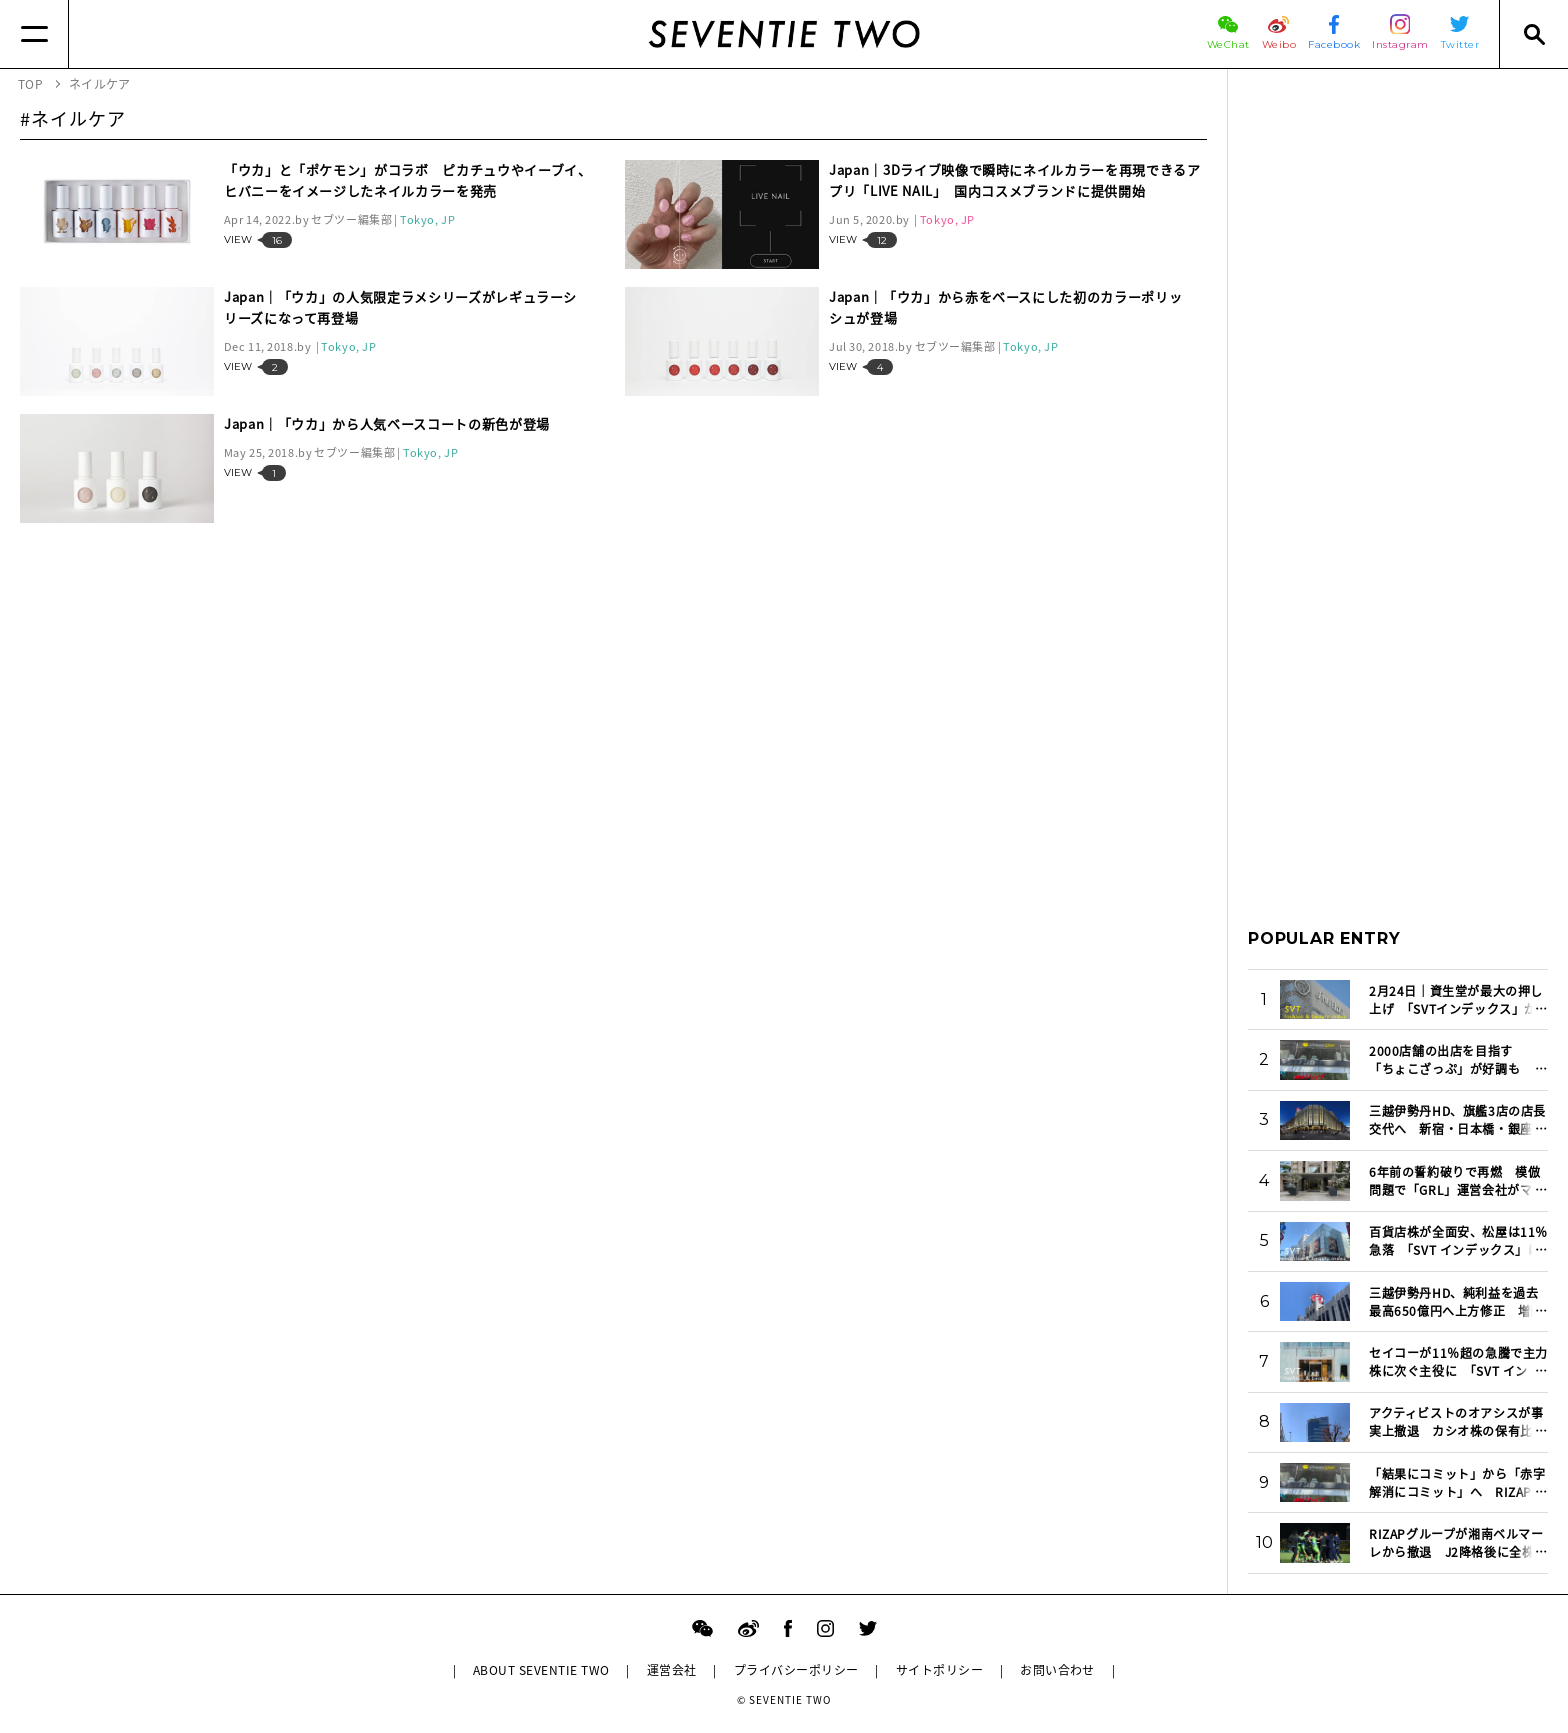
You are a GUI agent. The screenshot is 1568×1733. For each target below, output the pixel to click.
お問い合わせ (1057, 1670)
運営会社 (672, 1670)
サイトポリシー (939, 1670)
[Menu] (34, 34)
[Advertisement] (1398, 389)
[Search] (1533, 34)
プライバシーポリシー (796, 1670)
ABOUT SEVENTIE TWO (541, 1670)
